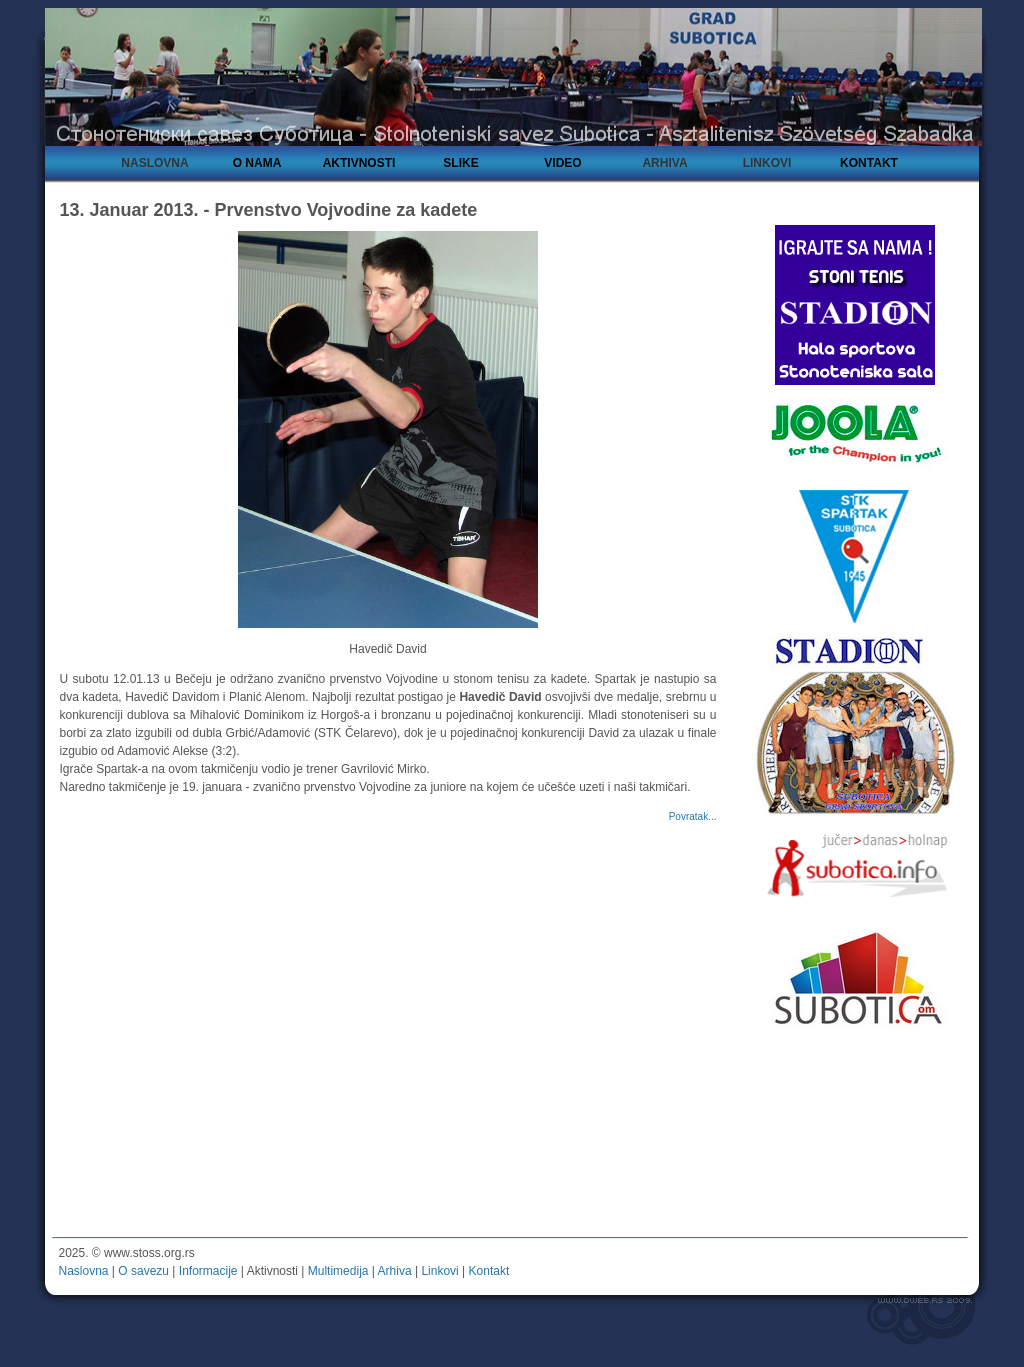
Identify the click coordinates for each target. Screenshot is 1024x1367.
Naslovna (84, 1271)
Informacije (208, 1271)
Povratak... (693, 816)
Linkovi (439, 1271)
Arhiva (395, 1271)
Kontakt (489, 1271)
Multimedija (338, 1271)
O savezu (143, 1271)
